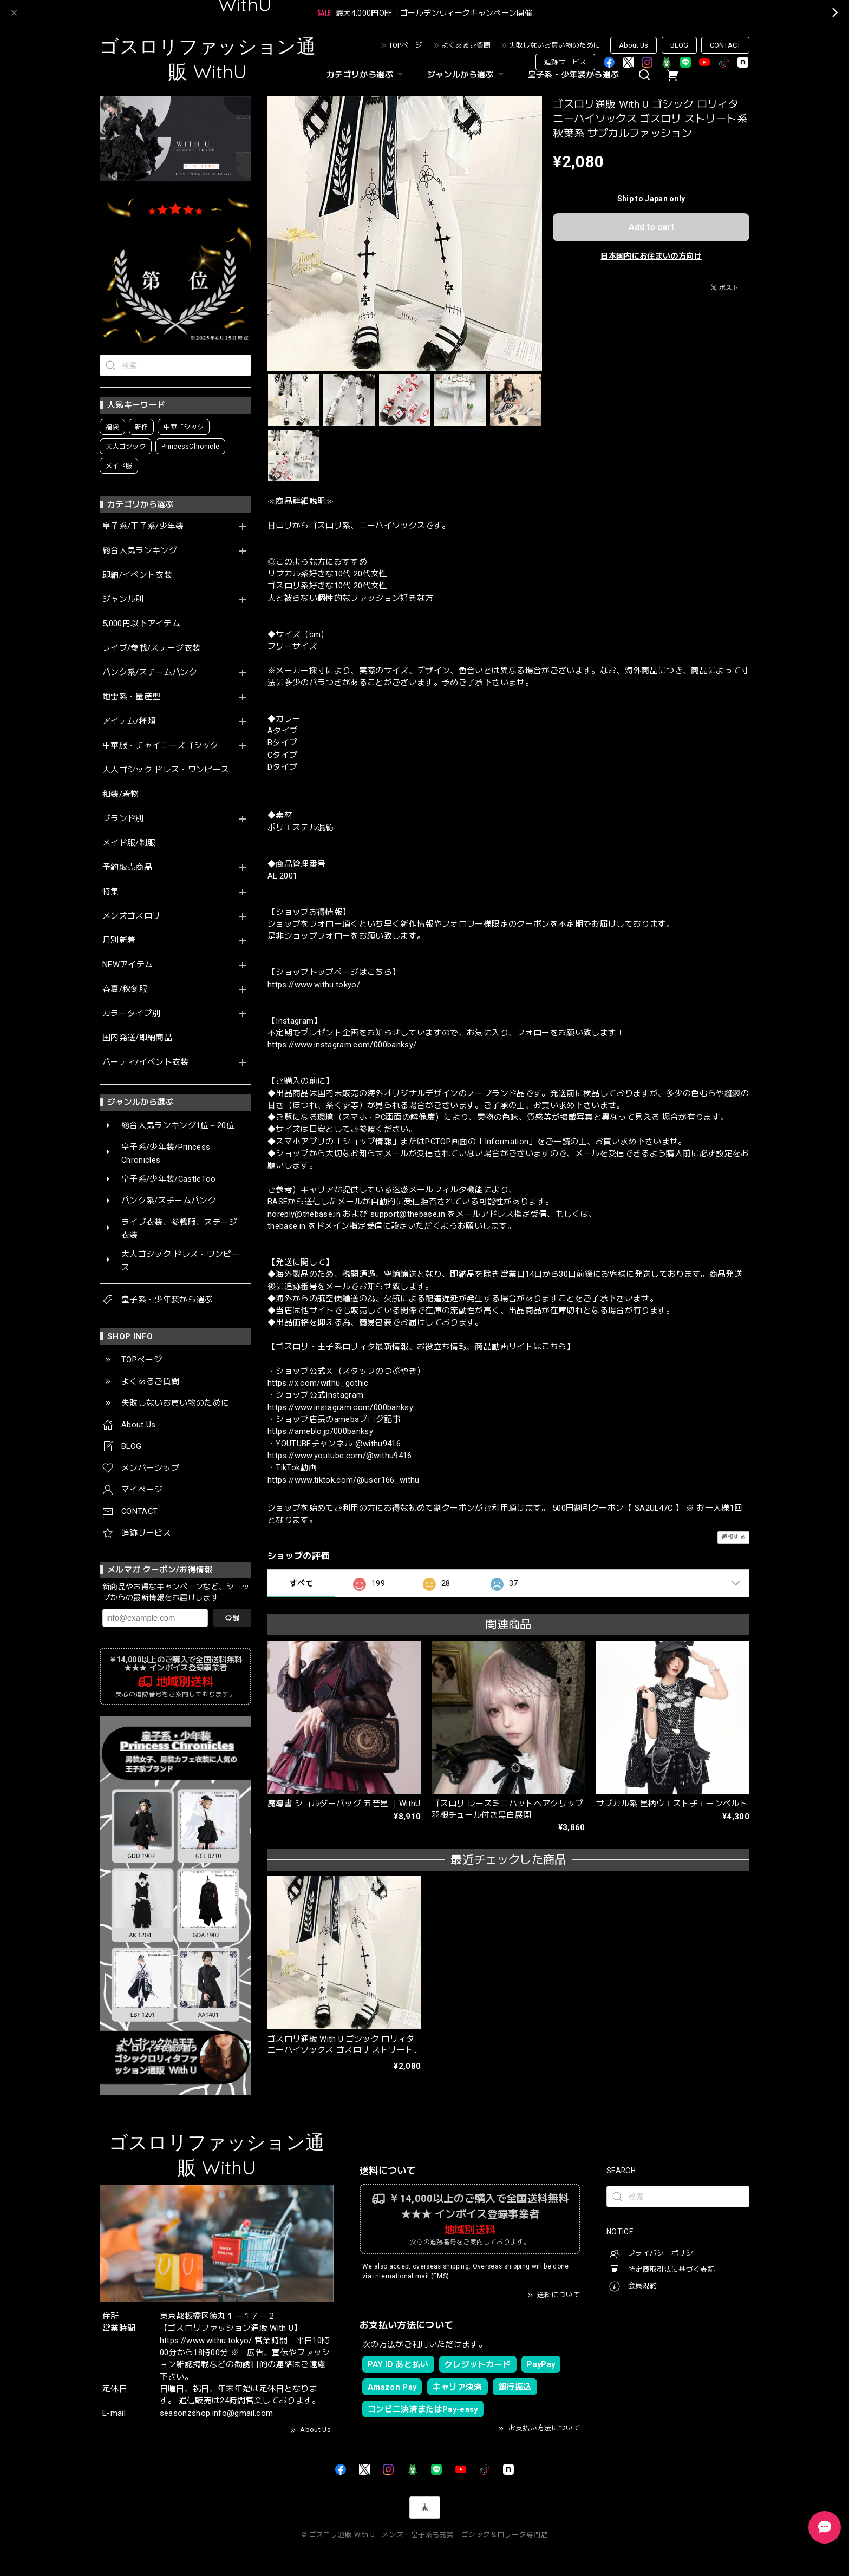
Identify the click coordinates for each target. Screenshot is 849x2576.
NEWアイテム (127, 964)
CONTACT (725, 45)
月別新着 (118, 940)
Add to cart (651, 227)
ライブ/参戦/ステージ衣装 (151, 648)
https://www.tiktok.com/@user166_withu (343, 1480)
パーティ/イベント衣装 (145, 1062)
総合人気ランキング (139, 550)
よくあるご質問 (466, 45)
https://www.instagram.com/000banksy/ (341, 1045)
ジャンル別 (123, 599)
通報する (733, 1537)
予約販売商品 (127, 867)
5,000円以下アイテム (141, 623)
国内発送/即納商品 (137, 1038)
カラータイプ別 (131, 1013)
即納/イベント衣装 (137, 575)
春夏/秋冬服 (124, 989)
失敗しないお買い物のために (554, 45)
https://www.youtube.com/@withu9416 (339, 1455)
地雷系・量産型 (131, 697)
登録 (232, 1618)
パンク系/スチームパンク (149, 672)
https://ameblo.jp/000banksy (320, 1431)
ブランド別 (123, 818)
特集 (110, 891)
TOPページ (405, 45)
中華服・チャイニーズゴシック (160, 745)
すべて (301, 1583)
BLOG (679, 45)
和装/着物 (120, 794)
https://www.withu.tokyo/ (313, 984)
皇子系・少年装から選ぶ (573, 75)
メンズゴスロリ (131, 916)
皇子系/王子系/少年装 (143, 526)
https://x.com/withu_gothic (318, 1383)
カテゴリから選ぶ (366, 74)
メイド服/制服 (128, 843)
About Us (633, 45)
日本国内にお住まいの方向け (650, 256)
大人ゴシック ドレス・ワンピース (165, 770)
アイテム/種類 (128, 721)
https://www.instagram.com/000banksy (340, 1407)
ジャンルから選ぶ (466, 74)
